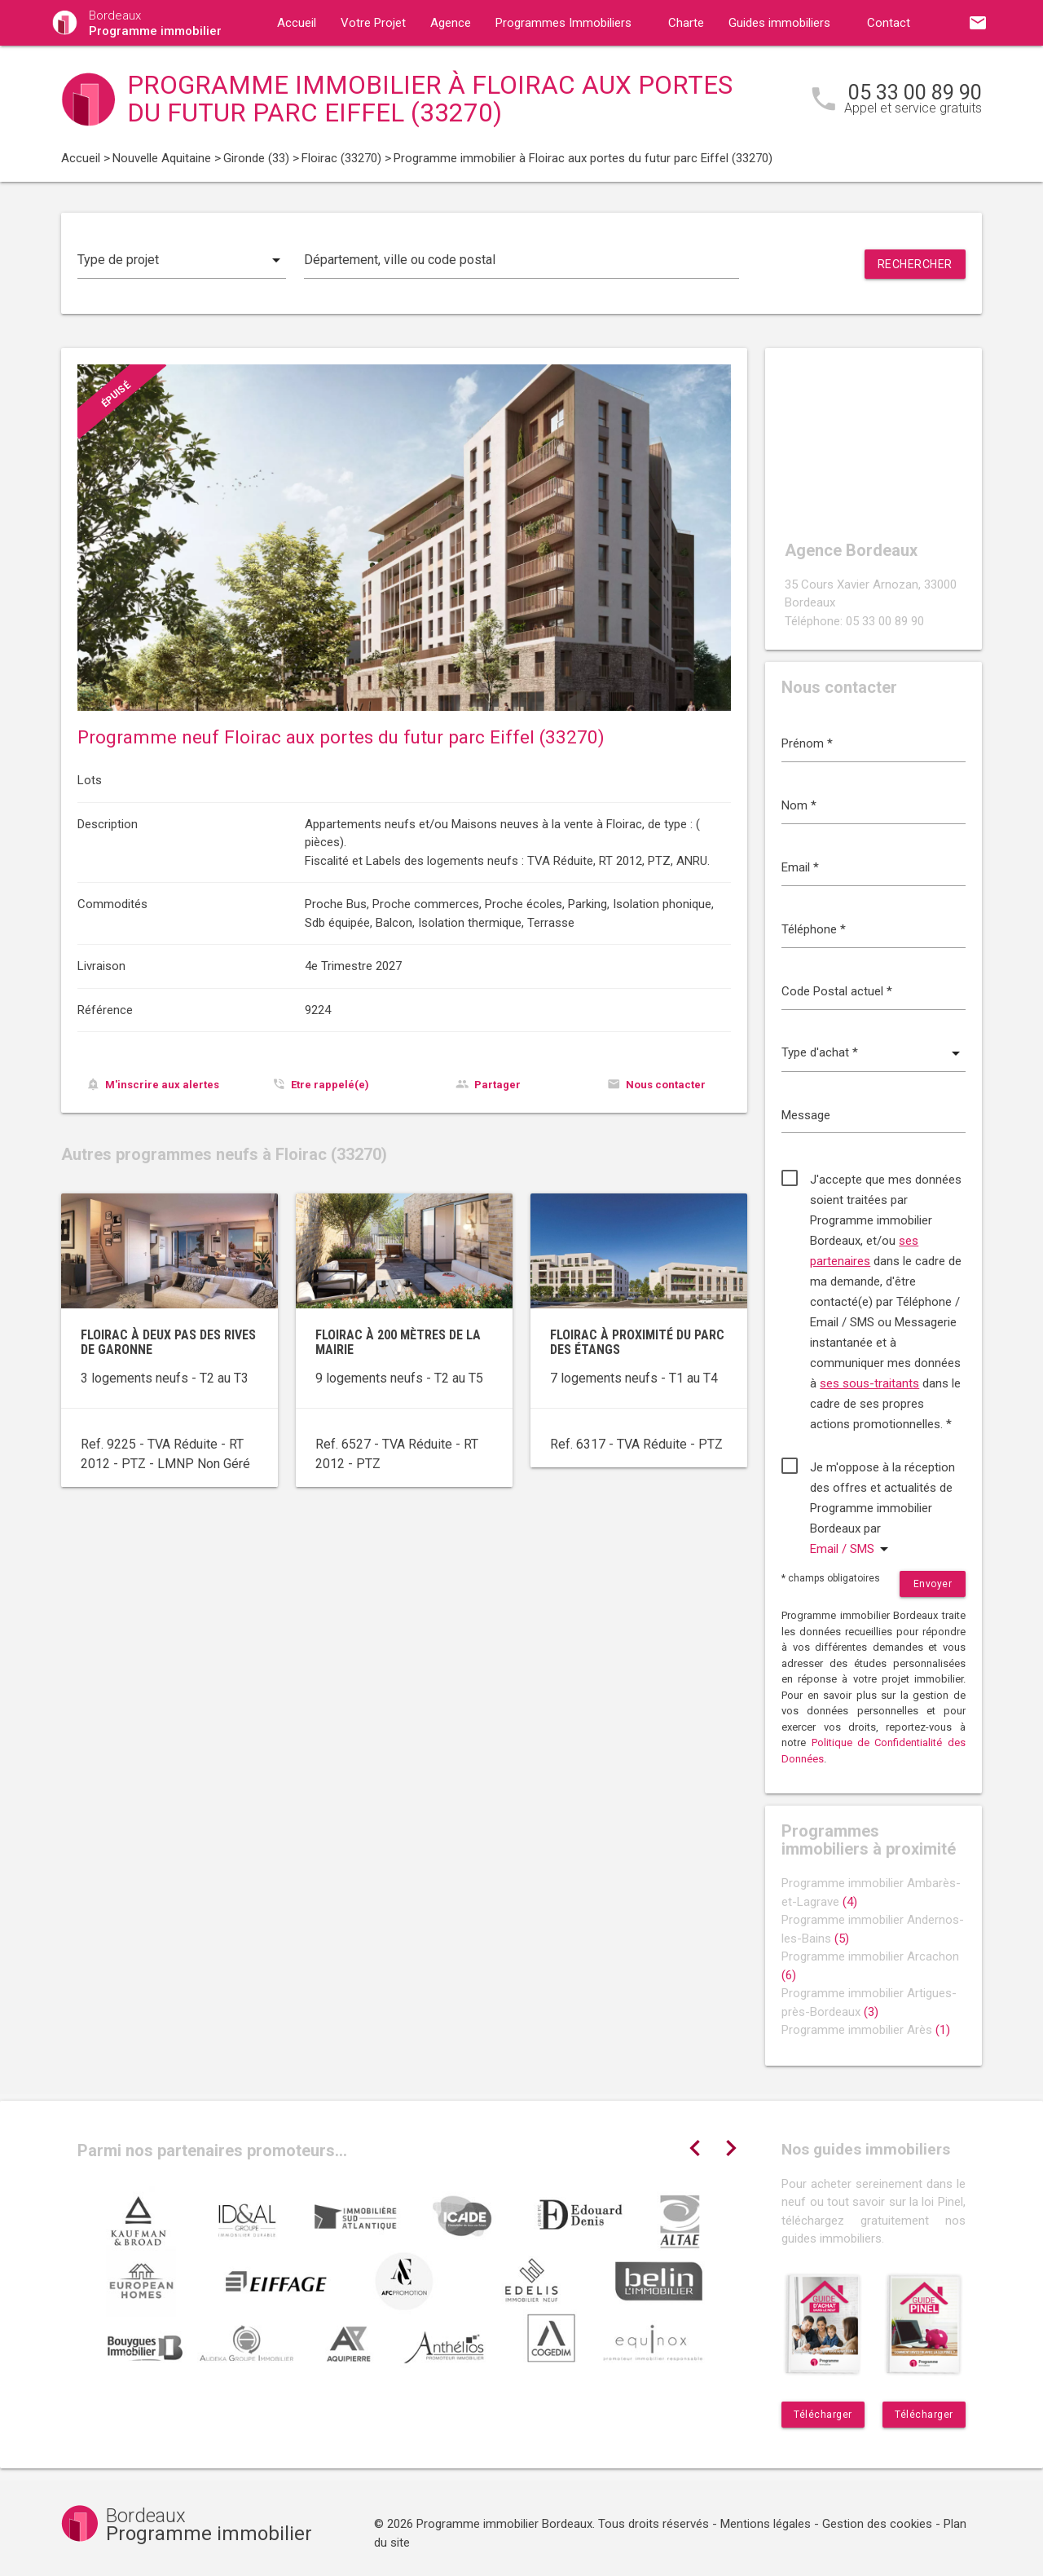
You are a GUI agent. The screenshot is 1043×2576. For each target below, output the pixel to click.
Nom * (798, 805)
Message (805, 1115)
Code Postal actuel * (836, 991)
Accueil (296, 22)
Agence (450, 22)
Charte (686, 22)
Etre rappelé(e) (330, 1084)
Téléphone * (813, 929)
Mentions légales (765, 2523)
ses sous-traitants (869, 1383)
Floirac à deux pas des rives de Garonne (168, 1342)
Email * (800, 867)
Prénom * (807, 743)
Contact (888, 22)
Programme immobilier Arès (865, 2029)
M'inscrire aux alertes (162, 1084)
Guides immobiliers (779, 22)
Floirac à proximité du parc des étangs (637, 1342)
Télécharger (823, 2414)
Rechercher (915, 264)
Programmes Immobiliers (563, 22)
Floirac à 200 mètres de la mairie (398, 1342)
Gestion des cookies (877, 2523)
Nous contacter (666, 1084)
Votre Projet (373, 22)
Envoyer (933, 1584)
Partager (497, 1084)
